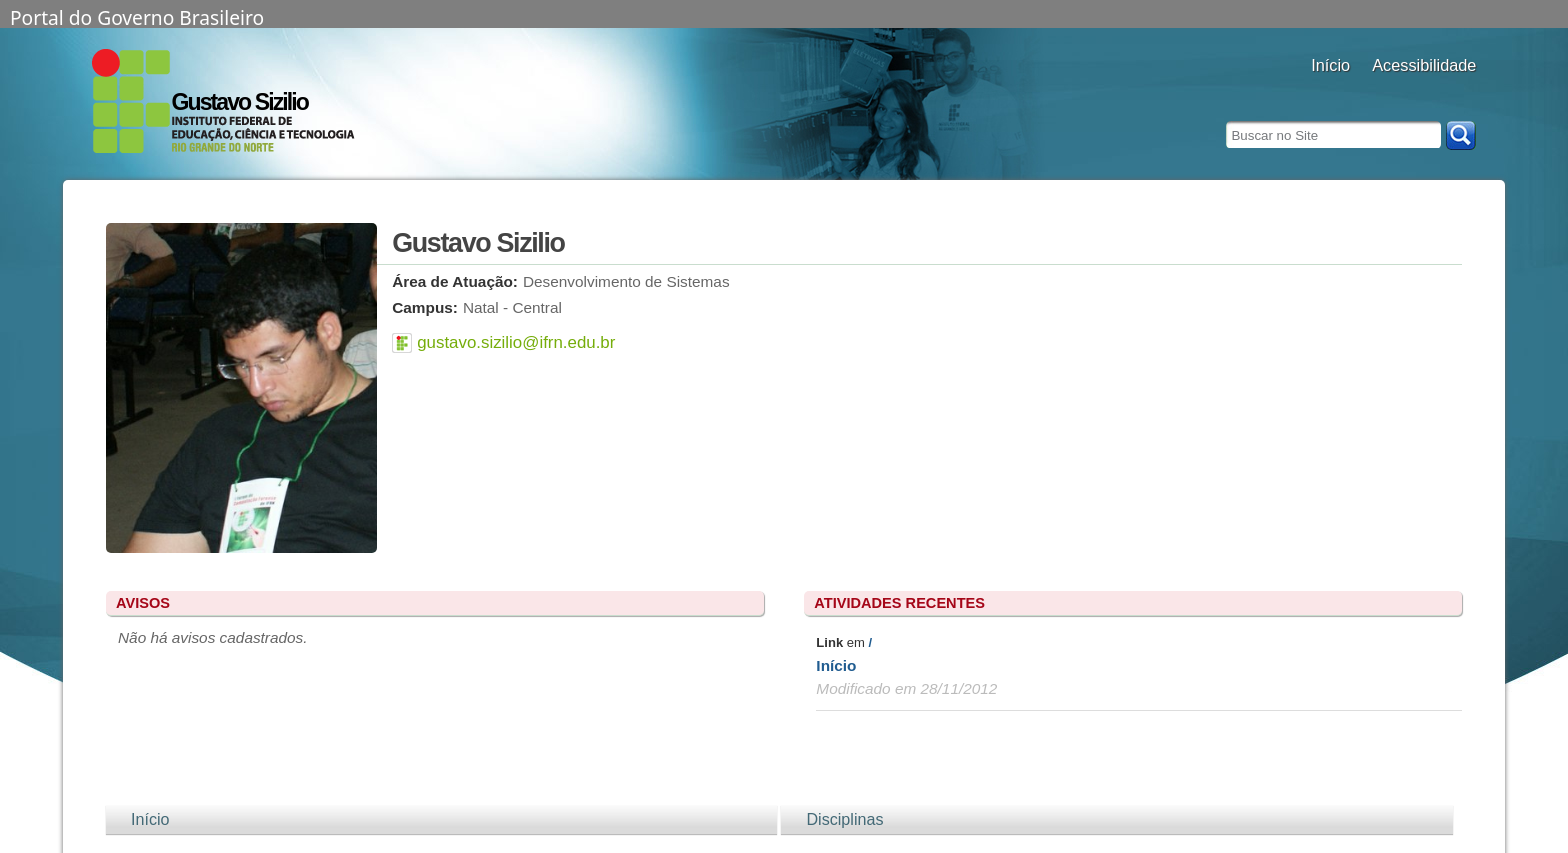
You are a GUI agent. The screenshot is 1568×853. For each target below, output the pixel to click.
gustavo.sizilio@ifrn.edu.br (516, 342)
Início (836, 665)
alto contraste (1384, 92)
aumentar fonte (1409, 92)
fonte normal (1434, 92)
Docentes (1330, 92)
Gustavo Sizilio (240, 102)
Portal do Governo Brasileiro (137, 16)
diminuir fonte (1459, 92)
